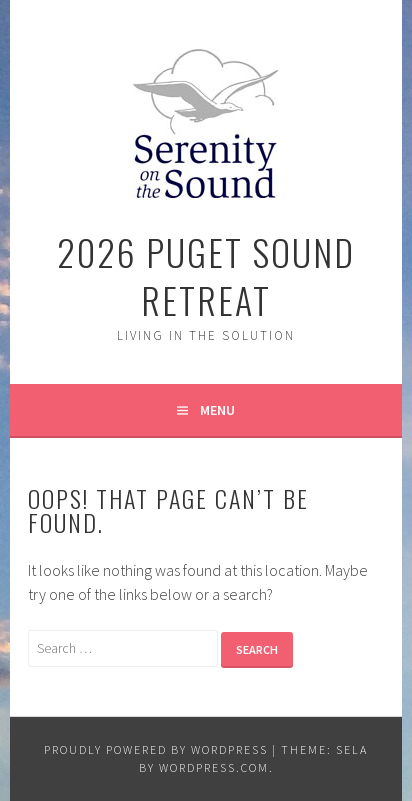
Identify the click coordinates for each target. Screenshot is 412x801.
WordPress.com (214, 767)
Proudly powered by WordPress (156, 749)
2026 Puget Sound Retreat (206, 275)
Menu (217, 410)
